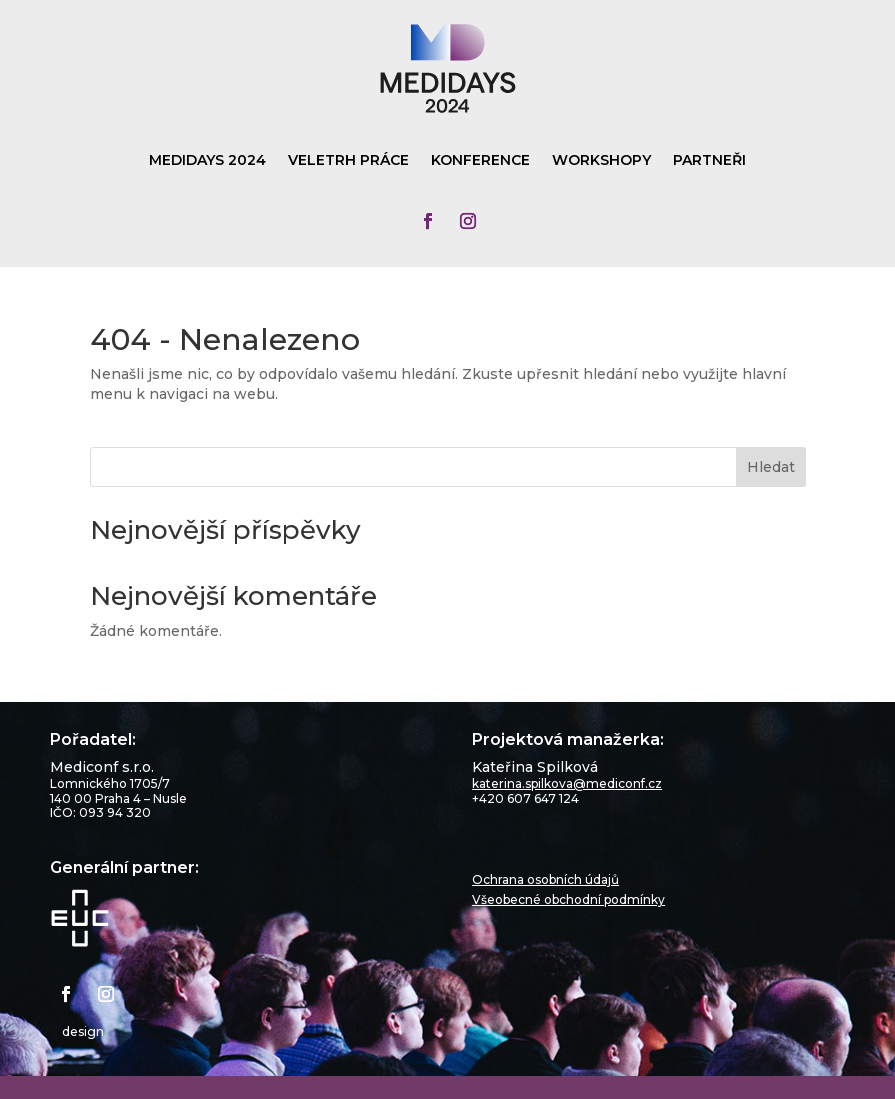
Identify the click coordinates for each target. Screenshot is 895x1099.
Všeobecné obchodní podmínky (568, 899)
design (83, 1031)
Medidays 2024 (207, 161)
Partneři (709, 161)
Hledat (771, 467)
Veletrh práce (348, 161)
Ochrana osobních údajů (545, 879)
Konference (480, 161)
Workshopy (601, 161)
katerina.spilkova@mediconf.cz (567, 783)
